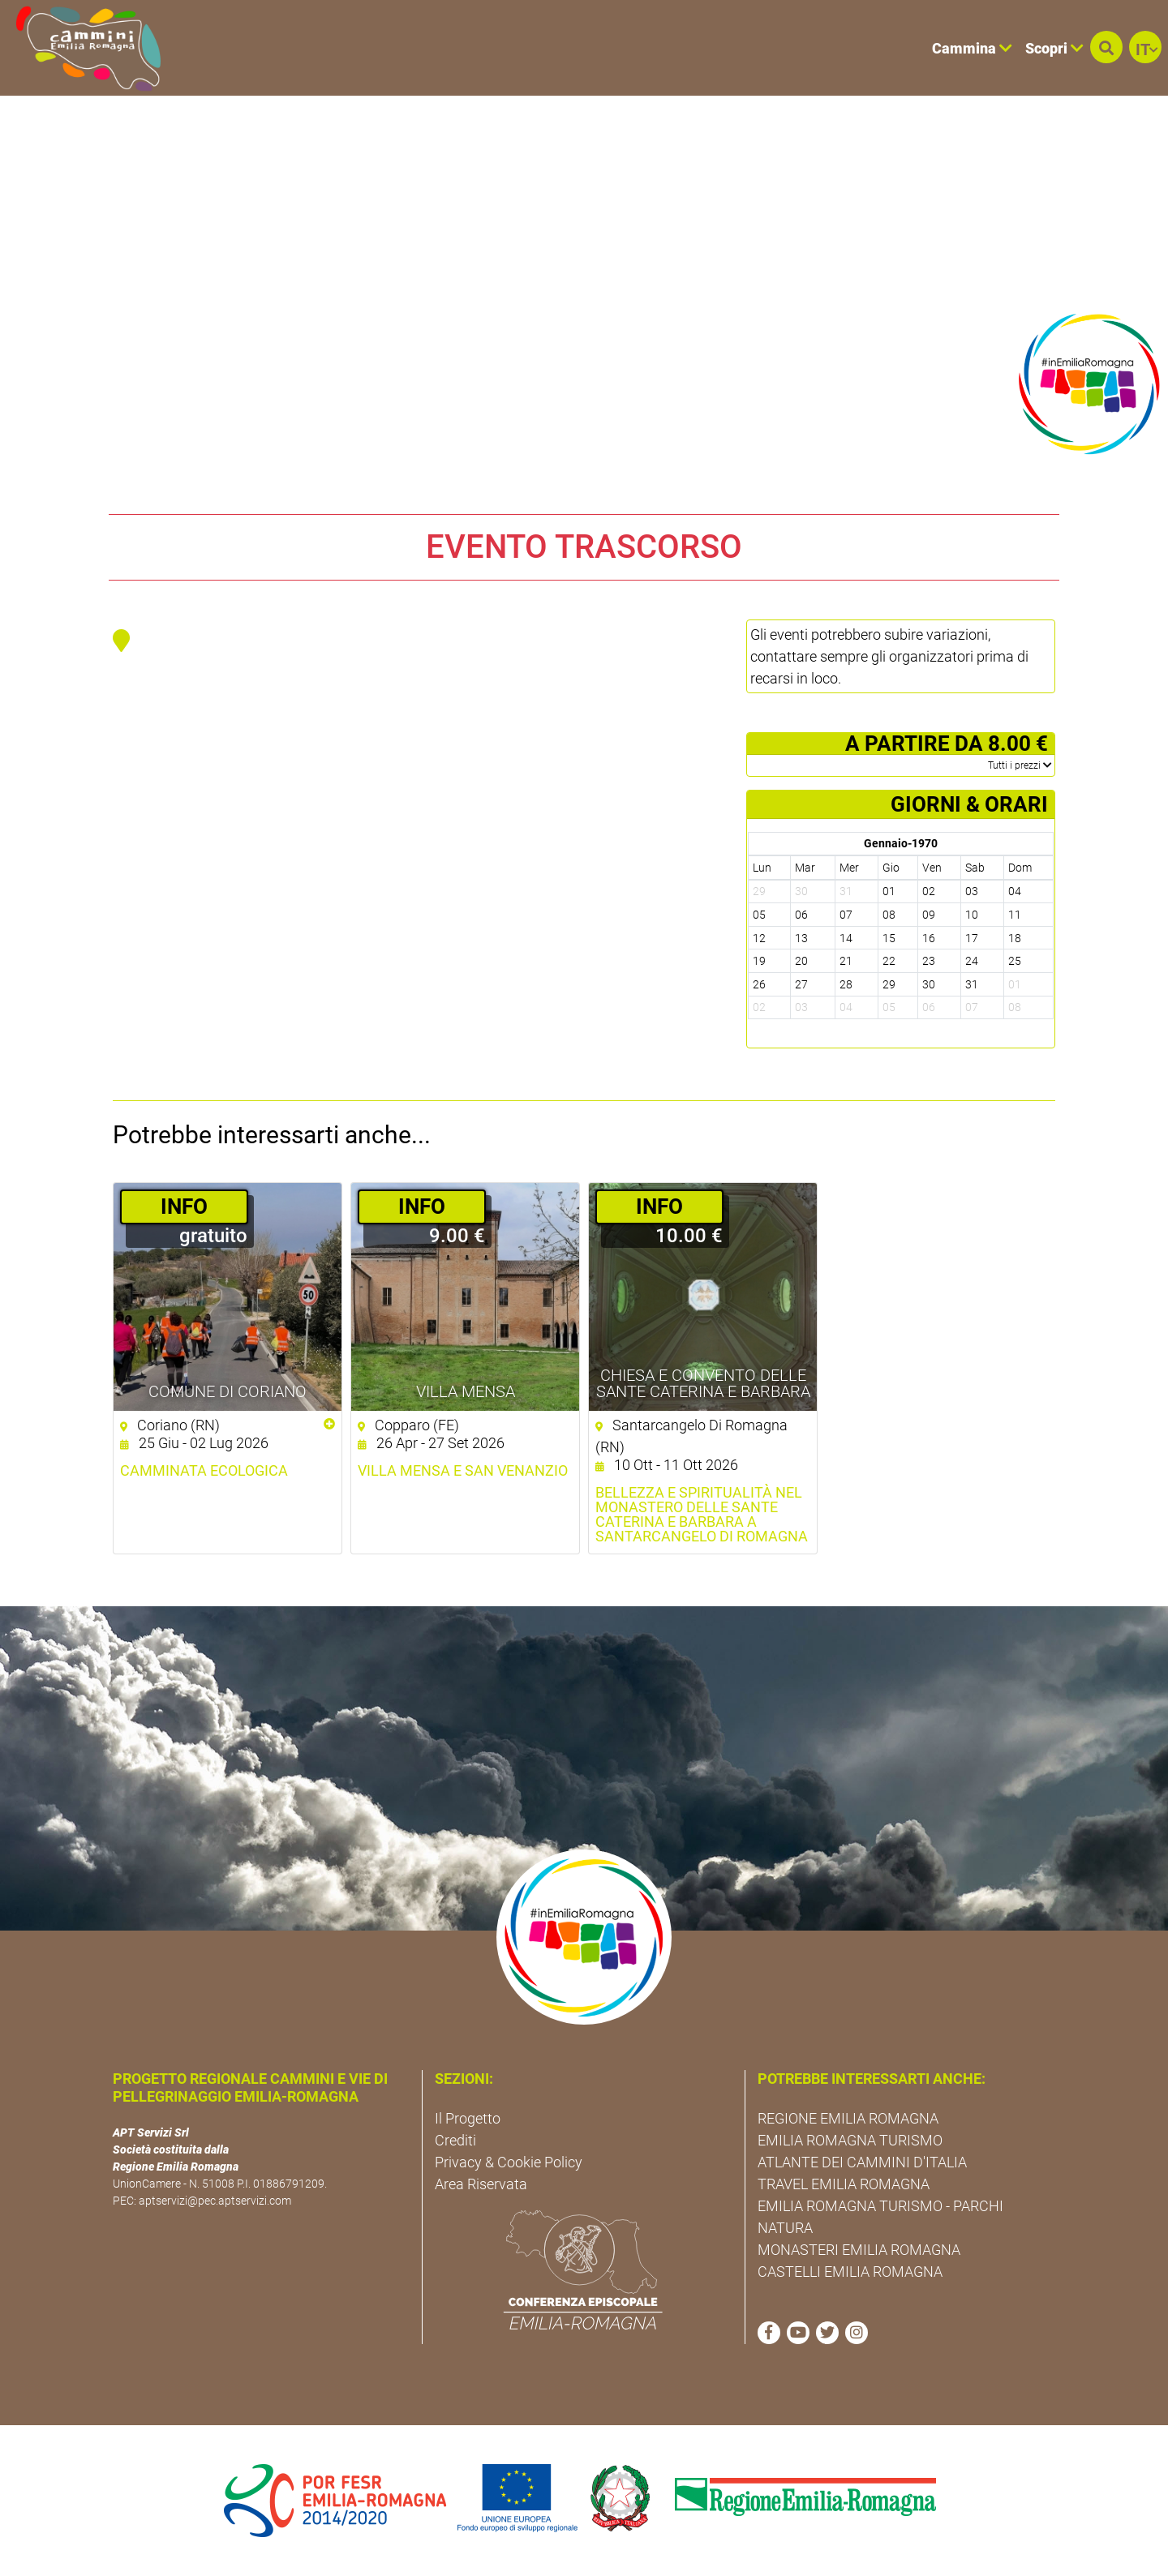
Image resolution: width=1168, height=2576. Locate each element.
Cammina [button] (972, 48)
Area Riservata (481, 2183)
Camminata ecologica (204, 1471)
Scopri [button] (1054, 48)
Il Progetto (467, 2118)
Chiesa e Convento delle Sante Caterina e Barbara (703, 1383)
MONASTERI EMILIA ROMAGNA (859, 2249)
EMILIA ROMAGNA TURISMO (850, 2140)
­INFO (184, 1206)
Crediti (455, 2140)
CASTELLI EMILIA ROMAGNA (850, 2271)
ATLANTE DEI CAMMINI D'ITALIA (862, 2162)
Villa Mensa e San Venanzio (463, 1471)
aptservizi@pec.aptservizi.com (215, 2200)
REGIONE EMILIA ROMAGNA (848, 2118)
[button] (1106, 47)
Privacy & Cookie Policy (508, 2162)
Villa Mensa (465, 1391)
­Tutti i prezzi (1019, 765)
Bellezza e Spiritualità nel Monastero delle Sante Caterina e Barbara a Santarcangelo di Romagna (701, 1514)
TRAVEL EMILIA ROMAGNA (844, 2183)
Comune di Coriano (227, 1391)
